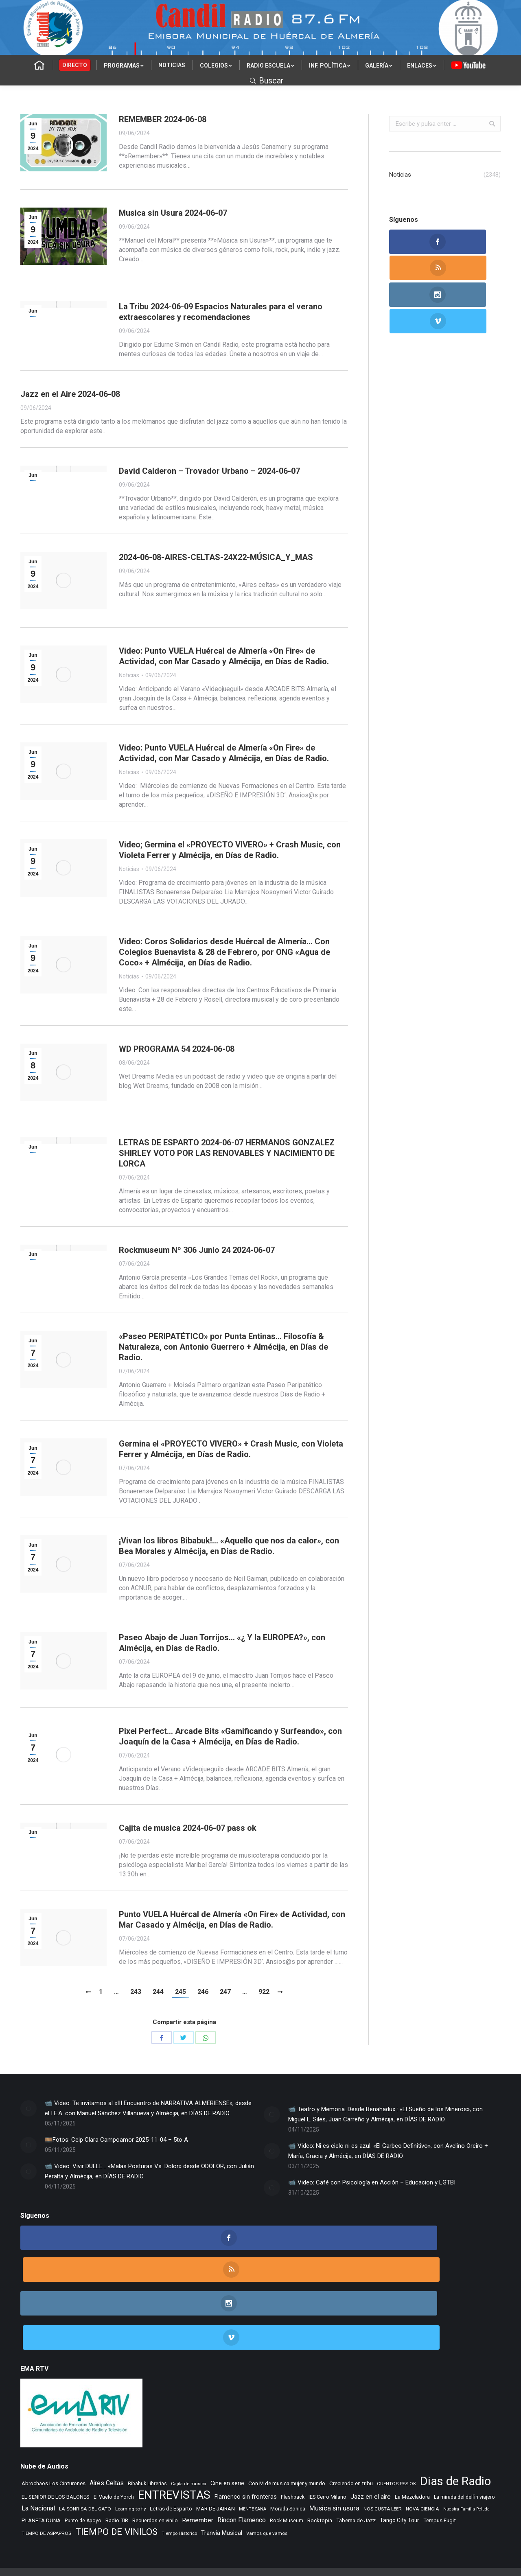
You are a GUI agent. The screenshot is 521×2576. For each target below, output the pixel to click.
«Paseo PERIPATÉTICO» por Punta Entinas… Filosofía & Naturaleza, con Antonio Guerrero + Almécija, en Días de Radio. (223, 1346)
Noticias (129, 675)
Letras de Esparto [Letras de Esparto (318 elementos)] (171, 2443)
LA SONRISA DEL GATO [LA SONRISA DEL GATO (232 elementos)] (85, 2443)
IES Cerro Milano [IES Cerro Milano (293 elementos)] (327, 2431)
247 (225, 1992)
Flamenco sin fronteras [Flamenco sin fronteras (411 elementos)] (246, 2431)
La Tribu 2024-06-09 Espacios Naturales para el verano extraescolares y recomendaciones (220, 312)
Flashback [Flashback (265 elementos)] (292, 2431)
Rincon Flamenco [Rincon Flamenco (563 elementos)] (241, 2454)
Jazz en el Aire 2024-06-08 (70, 394)
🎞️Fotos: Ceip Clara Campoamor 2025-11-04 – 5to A (116, 2139)
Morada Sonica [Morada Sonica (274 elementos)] (287, 2443)
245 (180, 1992)
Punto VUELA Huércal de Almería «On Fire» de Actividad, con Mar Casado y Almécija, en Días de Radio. (232, 1919)
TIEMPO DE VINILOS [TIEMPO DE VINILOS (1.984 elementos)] (116, 2466)
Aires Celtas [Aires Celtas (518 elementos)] (107, 2417)
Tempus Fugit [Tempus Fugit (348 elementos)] (439, 2454)
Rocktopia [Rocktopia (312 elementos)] (319, 2455)
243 (135, 1992)
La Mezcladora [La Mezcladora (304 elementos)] (412, 2431)
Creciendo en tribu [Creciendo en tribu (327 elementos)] (351, 2418)
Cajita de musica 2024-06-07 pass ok (187, 1828)
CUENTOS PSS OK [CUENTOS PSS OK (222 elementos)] (396, 2418)
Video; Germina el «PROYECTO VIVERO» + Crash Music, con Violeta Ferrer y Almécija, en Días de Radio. (230, 850)
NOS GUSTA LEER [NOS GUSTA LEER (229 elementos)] (382, 2443)
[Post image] (28, 2108)
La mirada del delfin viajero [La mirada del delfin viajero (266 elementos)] (464, 2431)
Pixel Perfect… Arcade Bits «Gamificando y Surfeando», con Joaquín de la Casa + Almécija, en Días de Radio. (230, 1736)
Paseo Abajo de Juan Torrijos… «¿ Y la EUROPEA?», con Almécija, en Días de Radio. (222, 1643)
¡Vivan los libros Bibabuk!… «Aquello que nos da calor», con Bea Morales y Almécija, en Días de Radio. (229, 1546)
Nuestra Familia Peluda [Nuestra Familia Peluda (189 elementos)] (466, 2443)
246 (202, 1992)
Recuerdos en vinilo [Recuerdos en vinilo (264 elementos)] (155, 2455)
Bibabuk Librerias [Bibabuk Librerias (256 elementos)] (147, 2418)
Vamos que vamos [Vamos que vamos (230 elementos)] (266, 2468)
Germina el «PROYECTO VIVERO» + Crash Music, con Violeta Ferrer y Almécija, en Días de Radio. (231, 1449)
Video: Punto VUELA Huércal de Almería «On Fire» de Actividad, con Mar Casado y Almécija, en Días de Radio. (224, 656)
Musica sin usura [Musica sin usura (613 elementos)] (334, 2443)
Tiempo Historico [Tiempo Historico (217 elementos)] (179, 2468)
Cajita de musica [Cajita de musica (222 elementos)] (188, 2418)
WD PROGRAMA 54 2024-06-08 (176, 1049)
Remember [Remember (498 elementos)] (197, 2454)
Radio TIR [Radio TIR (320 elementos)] (116, 2455)
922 (263, 1992)
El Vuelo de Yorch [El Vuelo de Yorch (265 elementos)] (114, 2431)
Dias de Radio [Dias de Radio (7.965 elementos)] (455, 2416)
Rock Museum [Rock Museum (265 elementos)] (286, 2455)
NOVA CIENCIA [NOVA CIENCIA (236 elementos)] (422, 2443)
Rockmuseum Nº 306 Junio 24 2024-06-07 (197, 1250)
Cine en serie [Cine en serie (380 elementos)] (227, 2417)
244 (158, 1992)
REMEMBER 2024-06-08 (162, 119)
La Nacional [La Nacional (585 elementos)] (38, 2443)
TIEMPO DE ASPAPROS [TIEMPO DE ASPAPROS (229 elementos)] (46, 2468)
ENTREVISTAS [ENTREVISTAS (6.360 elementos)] (174, 2429)
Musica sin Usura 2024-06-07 (173, 213)
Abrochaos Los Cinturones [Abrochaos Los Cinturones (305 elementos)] (53, 2418)
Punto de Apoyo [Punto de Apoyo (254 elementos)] (83, 2455)
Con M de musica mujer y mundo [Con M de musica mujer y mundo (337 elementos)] (286, 2417)
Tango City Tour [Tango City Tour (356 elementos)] (399, 2454)
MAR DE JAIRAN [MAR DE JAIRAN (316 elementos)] (215, 2443)
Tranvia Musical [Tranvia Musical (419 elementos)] (221, 2467)
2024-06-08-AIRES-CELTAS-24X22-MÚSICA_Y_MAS (216, 557)
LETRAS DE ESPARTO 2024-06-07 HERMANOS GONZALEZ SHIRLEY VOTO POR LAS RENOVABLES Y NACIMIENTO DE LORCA (227, 1153)
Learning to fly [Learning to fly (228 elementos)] (130, 2443)
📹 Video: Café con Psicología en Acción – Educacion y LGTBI (371, 2182)
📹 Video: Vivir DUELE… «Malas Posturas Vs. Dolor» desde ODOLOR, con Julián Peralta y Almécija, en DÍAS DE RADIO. (149, 2171)
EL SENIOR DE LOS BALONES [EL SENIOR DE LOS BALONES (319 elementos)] (56, 2431)
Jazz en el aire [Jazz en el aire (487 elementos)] (370, 2431)
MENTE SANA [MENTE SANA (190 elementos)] (252, 2443)
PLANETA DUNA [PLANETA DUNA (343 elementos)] (41, 2454)
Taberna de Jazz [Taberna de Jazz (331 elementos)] (356, 2455)
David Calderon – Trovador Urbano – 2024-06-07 (209, 471)
